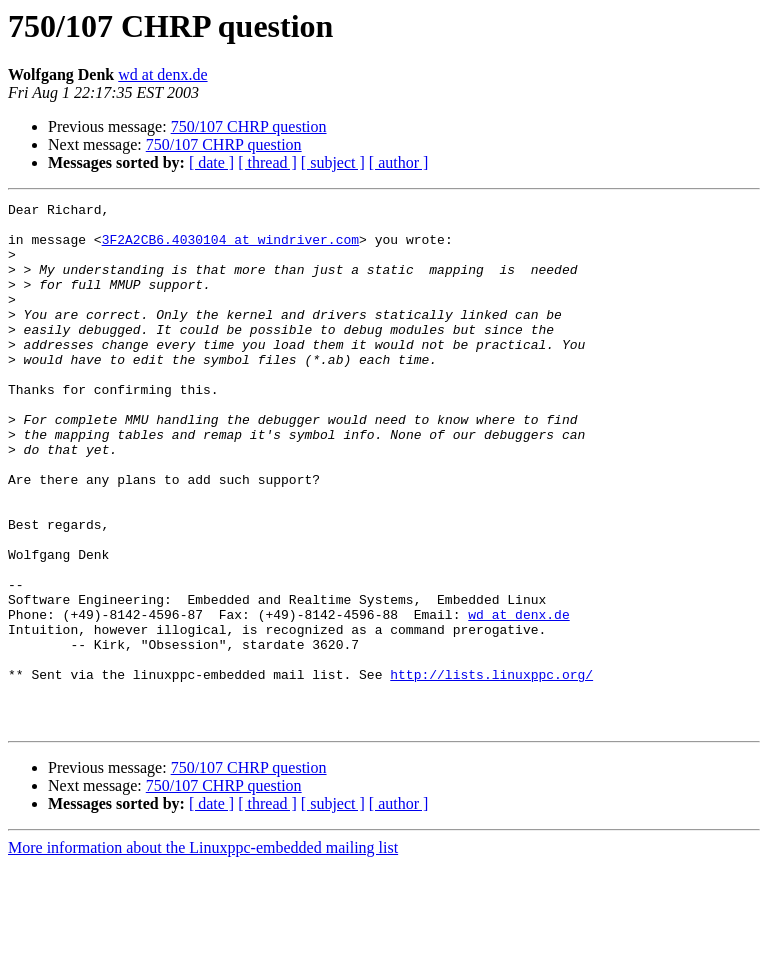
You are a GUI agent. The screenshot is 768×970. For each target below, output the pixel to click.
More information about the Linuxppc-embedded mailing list (203, 952)
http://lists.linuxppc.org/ (491, 770)
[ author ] (399, 162)
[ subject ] (333, 162)
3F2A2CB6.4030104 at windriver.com (230, 248)
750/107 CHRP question (249, 126)
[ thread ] (267, 162)
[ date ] (211, 162)
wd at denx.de (162, 74)
